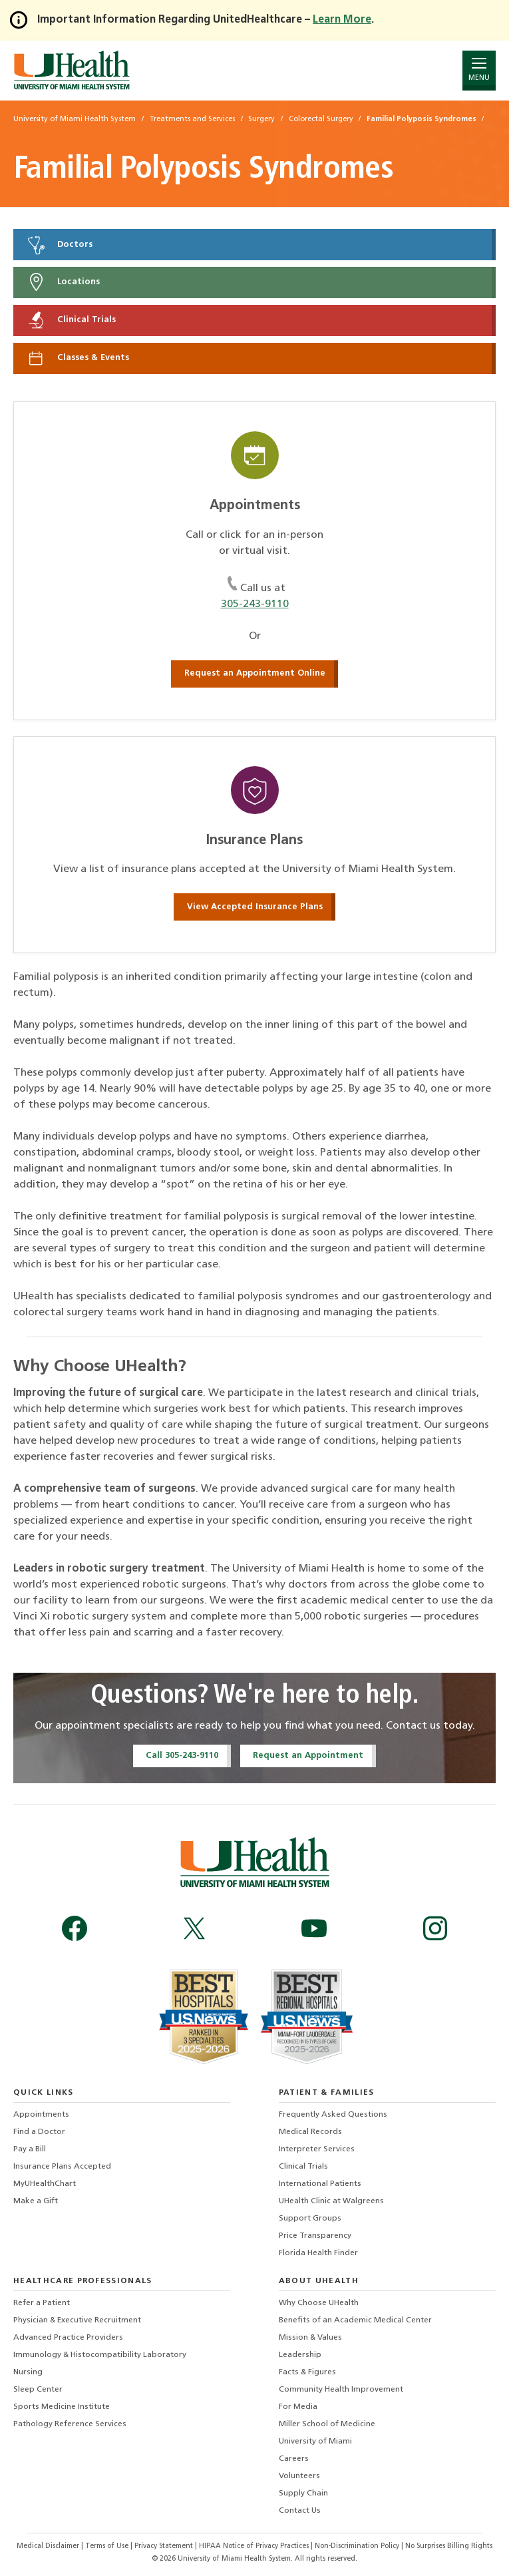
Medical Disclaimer (49, 2546)
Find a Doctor (39, 2132)
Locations (63, 282)
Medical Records (310, 2132)
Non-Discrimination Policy (357, 2546)
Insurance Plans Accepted (62, 2167)
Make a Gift (35, 2201)
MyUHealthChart (44, 2184)
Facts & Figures (307, 2372)
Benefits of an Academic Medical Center (355, 2320)
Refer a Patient (41, 2303)
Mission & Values (310, 2338)
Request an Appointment (308, 1755)
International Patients (320, 2184)
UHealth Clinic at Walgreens (331, 2201)
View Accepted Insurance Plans (255, 907)
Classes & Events (77, 358)
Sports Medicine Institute (61, 2407)
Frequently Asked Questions (333, 2115)
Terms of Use (107, 2546)
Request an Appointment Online (254, 673)
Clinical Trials (71, 320)
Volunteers (299, 2476)
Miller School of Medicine (327, 2424)
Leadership (300, 2355)
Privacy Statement (164, 2546)
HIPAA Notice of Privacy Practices (254, 2546)
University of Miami (315, 2442)
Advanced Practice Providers (68, 2338)
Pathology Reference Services (69, 2424)
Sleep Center (38, 2390)
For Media (298, 2407)
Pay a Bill (29, 2149)
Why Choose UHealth (319, 2303)
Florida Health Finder (318, 2253)
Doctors (59, 245)
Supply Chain (303, 2493)
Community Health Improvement (341, 2390)
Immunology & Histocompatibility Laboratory (99, 2355)
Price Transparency (315, 2236)
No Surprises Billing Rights (448, 2546)
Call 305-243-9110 (182, 1755)
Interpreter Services (317, 2149)
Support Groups (310, 2219)
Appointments (41, 2115)
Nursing (28, 2372)
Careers (294, 2459)
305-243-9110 (255, 604)
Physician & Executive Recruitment (77, 2320)
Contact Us (300, 2511)
